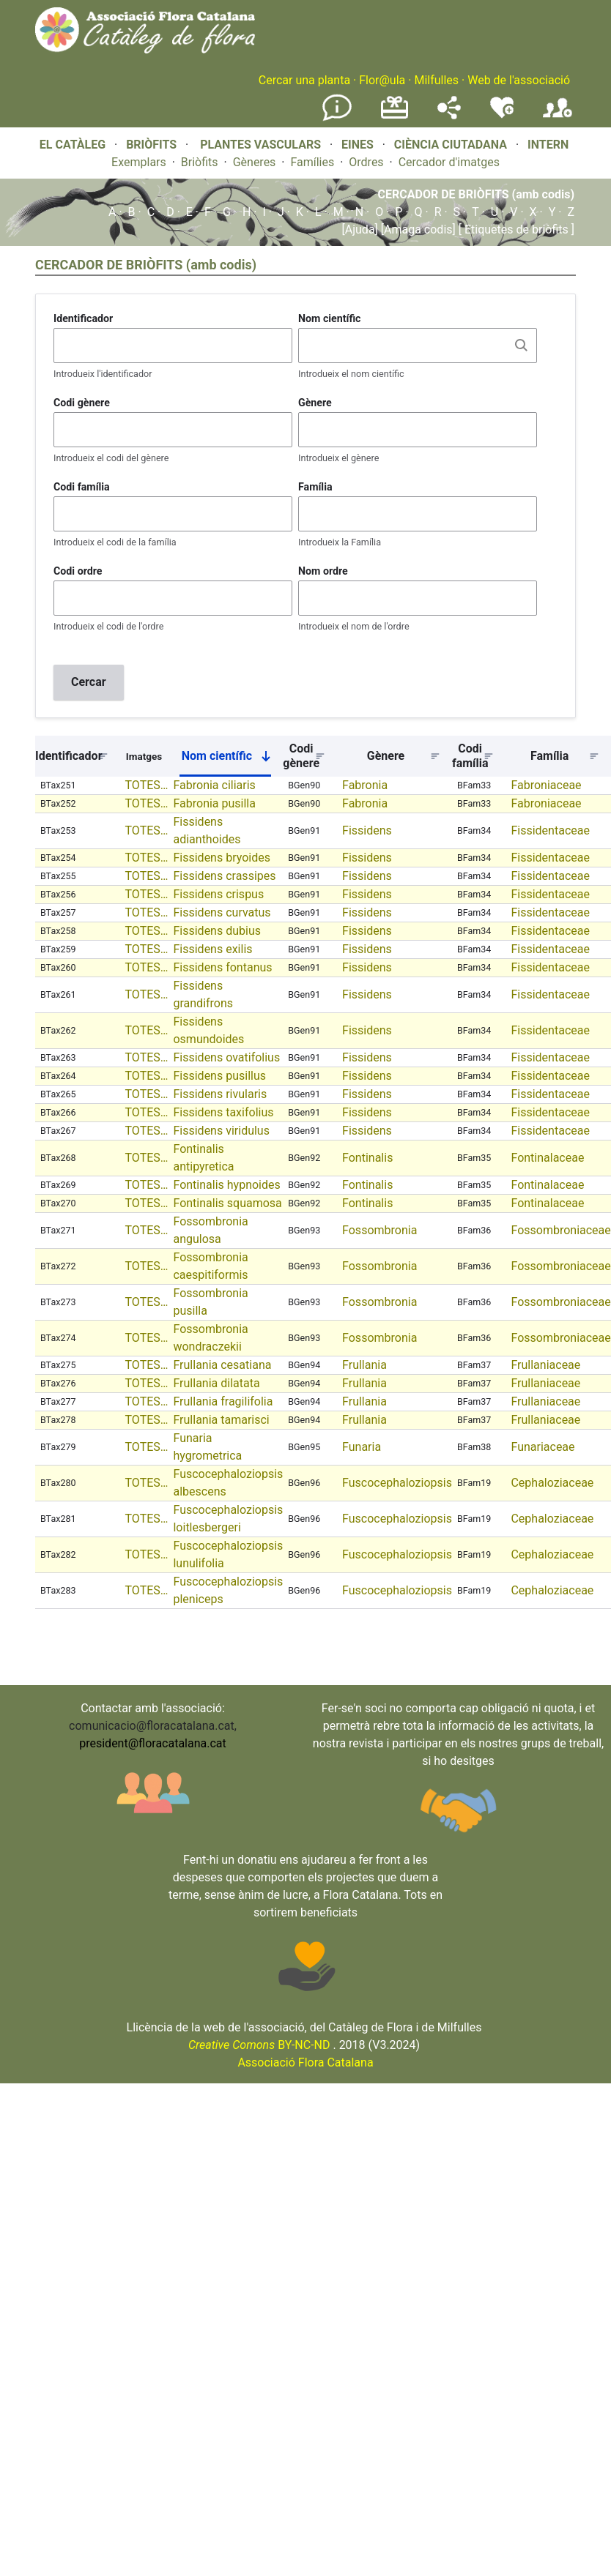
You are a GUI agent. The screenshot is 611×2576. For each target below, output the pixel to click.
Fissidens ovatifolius (226, 1057)
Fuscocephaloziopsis (397, 1483)
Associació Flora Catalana (305, 2062)
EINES (357, 145)
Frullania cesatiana (222, 1365)
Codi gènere (81, 402)
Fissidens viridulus (221, 1131)
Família (315, 487)
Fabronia (365, 785)
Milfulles (436, 80)
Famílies (312, 162)
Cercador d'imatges (449, 162)
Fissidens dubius (217, 931)
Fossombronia (379, 1230)
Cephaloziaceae (552, 1483)
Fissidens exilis (212, 949)
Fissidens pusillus (219, 1076)
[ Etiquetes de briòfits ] (515, 229)
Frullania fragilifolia (223, 1401)
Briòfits (199, 162)
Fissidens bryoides (221, 858)
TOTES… (147, 785)
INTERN (548, 145)
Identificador (83, 318)
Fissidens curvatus (221, 912)
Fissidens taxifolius (223, 1112)
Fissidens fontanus (222, 967)
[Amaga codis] (417, 229)
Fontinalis (367, 1158)
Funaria (361, 1447)
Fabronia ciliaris (214, 785)
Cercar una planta (304, 80)
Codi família (81, 487)
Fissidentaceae (550, 830)
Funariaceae (542, 1447)
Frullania (364, 1365)
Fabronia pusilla (214, 803)
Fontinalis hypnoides (226, 1185)
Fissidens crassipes (224, 876)
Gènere (315, 402)
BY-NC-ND (259, 2045)
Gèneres (254, 162)
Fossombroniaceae (560, 1230)
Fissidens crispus (218, 894)
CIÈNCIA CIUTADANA (450, 145)
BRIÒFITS (152, 145)
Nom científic (329, 318)
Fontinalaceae (547, 1158)
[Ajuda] (360, 229)
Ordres (366, 162)
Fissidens (367, 830)
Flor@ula (382, 80)
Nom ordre (323, 571)
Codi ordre (78, 571)
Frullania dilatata (216, 1383)
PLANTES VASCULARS (260, 145)
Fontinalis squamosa (227, 1203)
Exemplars (138, 162)
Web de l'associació (518, 80)
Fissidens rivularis (220, 1094)
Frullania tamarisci (221, 1420)
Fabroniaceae (546, 785)
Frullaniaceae (545, 1365)
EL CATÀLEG (72, 145)
